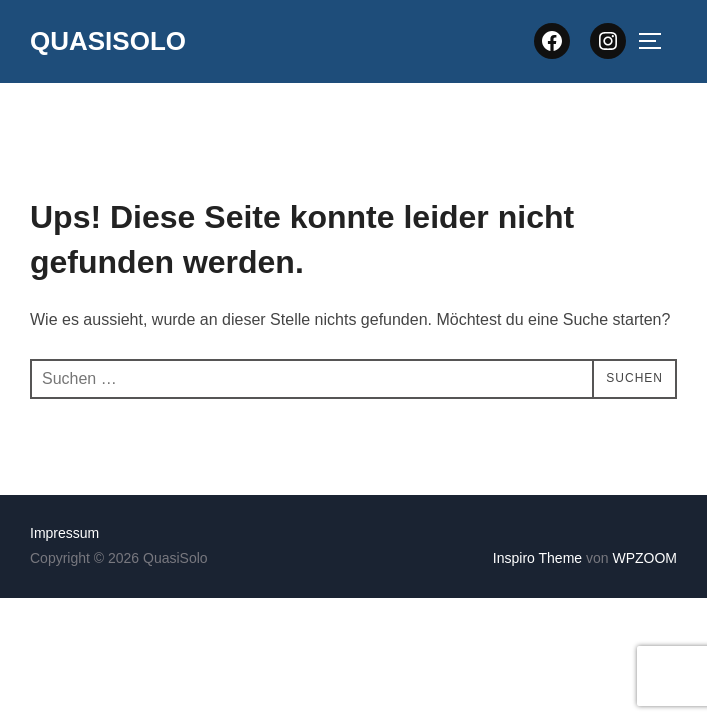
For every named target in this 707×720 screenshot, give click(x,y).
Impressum (64, 533)
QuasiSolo (108, 41)
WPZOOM (644, 558)
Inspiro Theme (537, 558)
